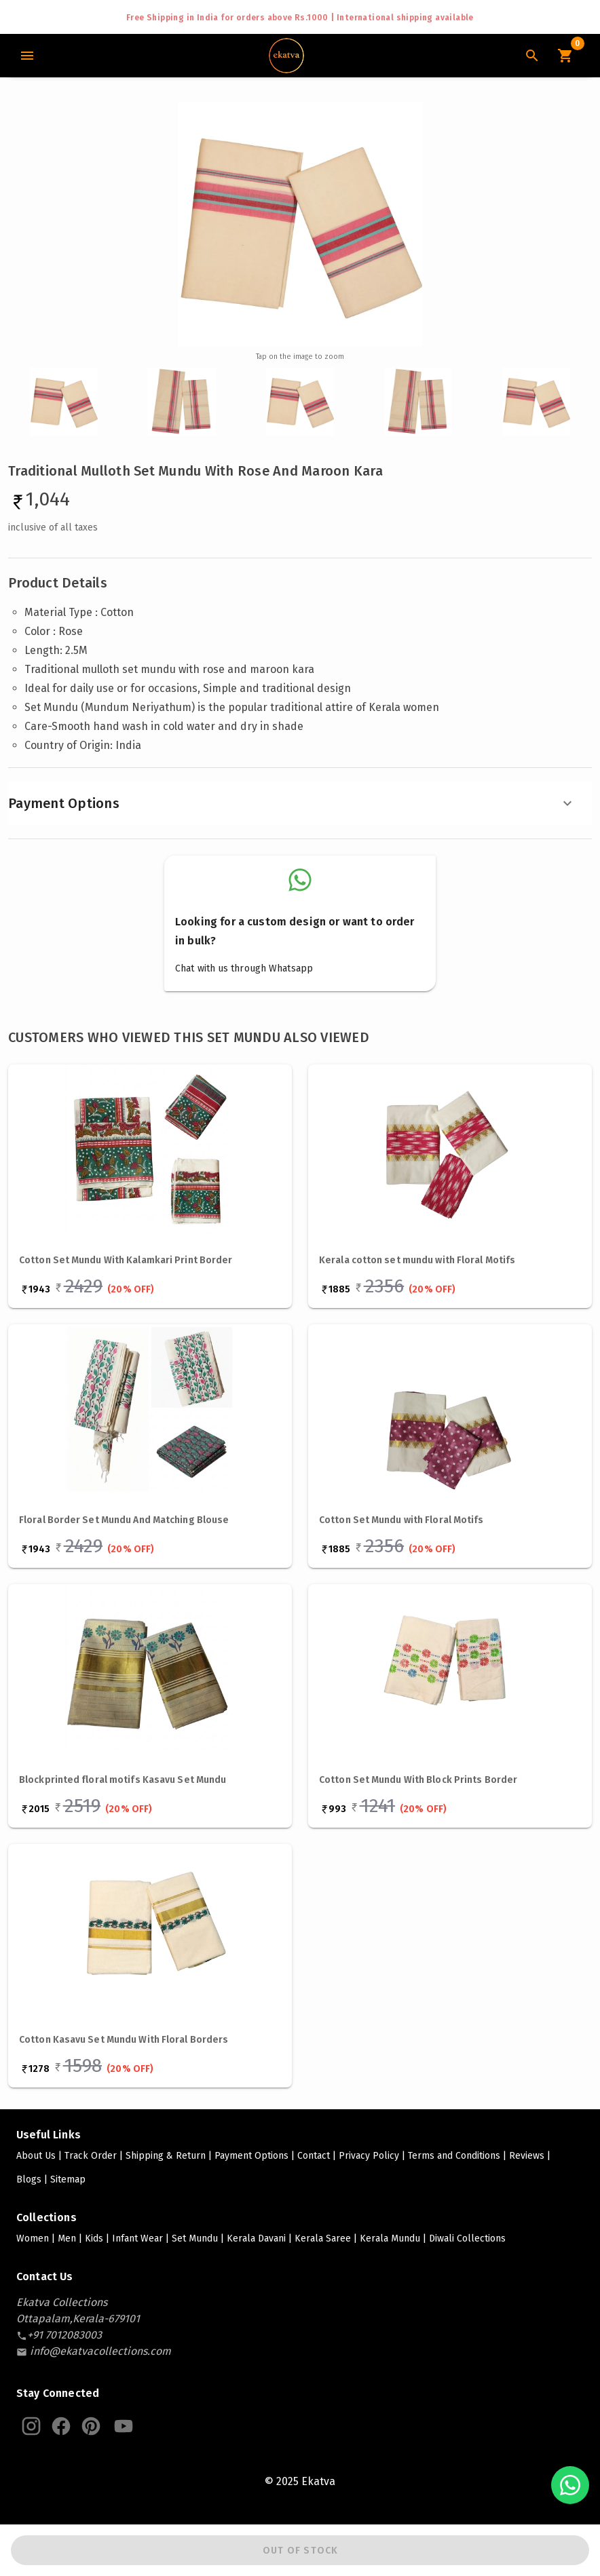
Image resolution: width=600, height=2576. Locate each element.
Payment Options (292, 803)
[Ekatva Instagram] (31, 2426)
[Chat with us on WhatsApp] (570, 2485)
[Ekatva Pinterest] (91, 2426)
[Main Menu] (27, 55)
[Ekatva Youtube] (123, 2426)
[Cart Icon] (564, 56)
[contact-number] (64, 2334)
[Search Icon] (532, 56)
